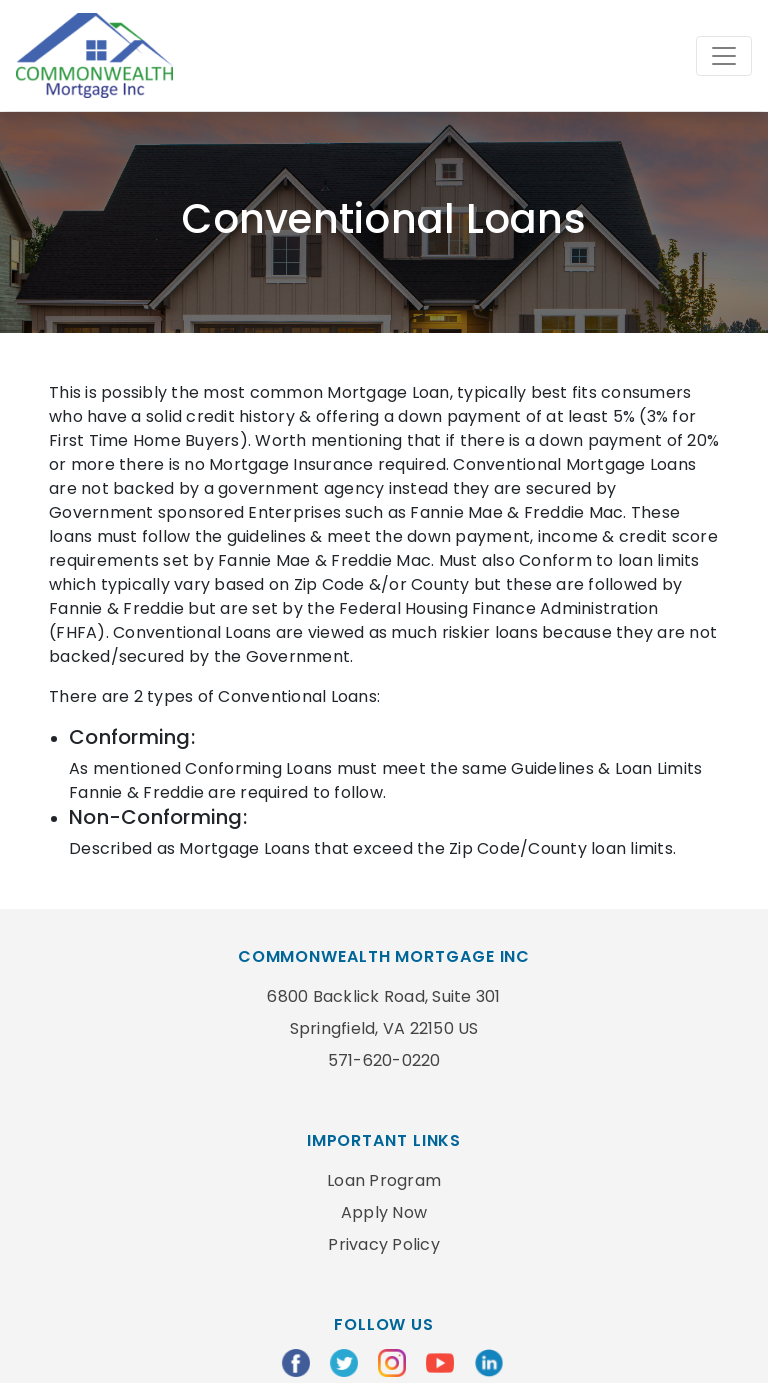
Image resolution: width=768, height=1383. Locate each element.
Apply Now (384, 1212)
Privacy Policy (384, 1244)
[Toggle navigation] (724, 56)
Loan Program (384, 1180)
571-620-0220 (384, 1060)
